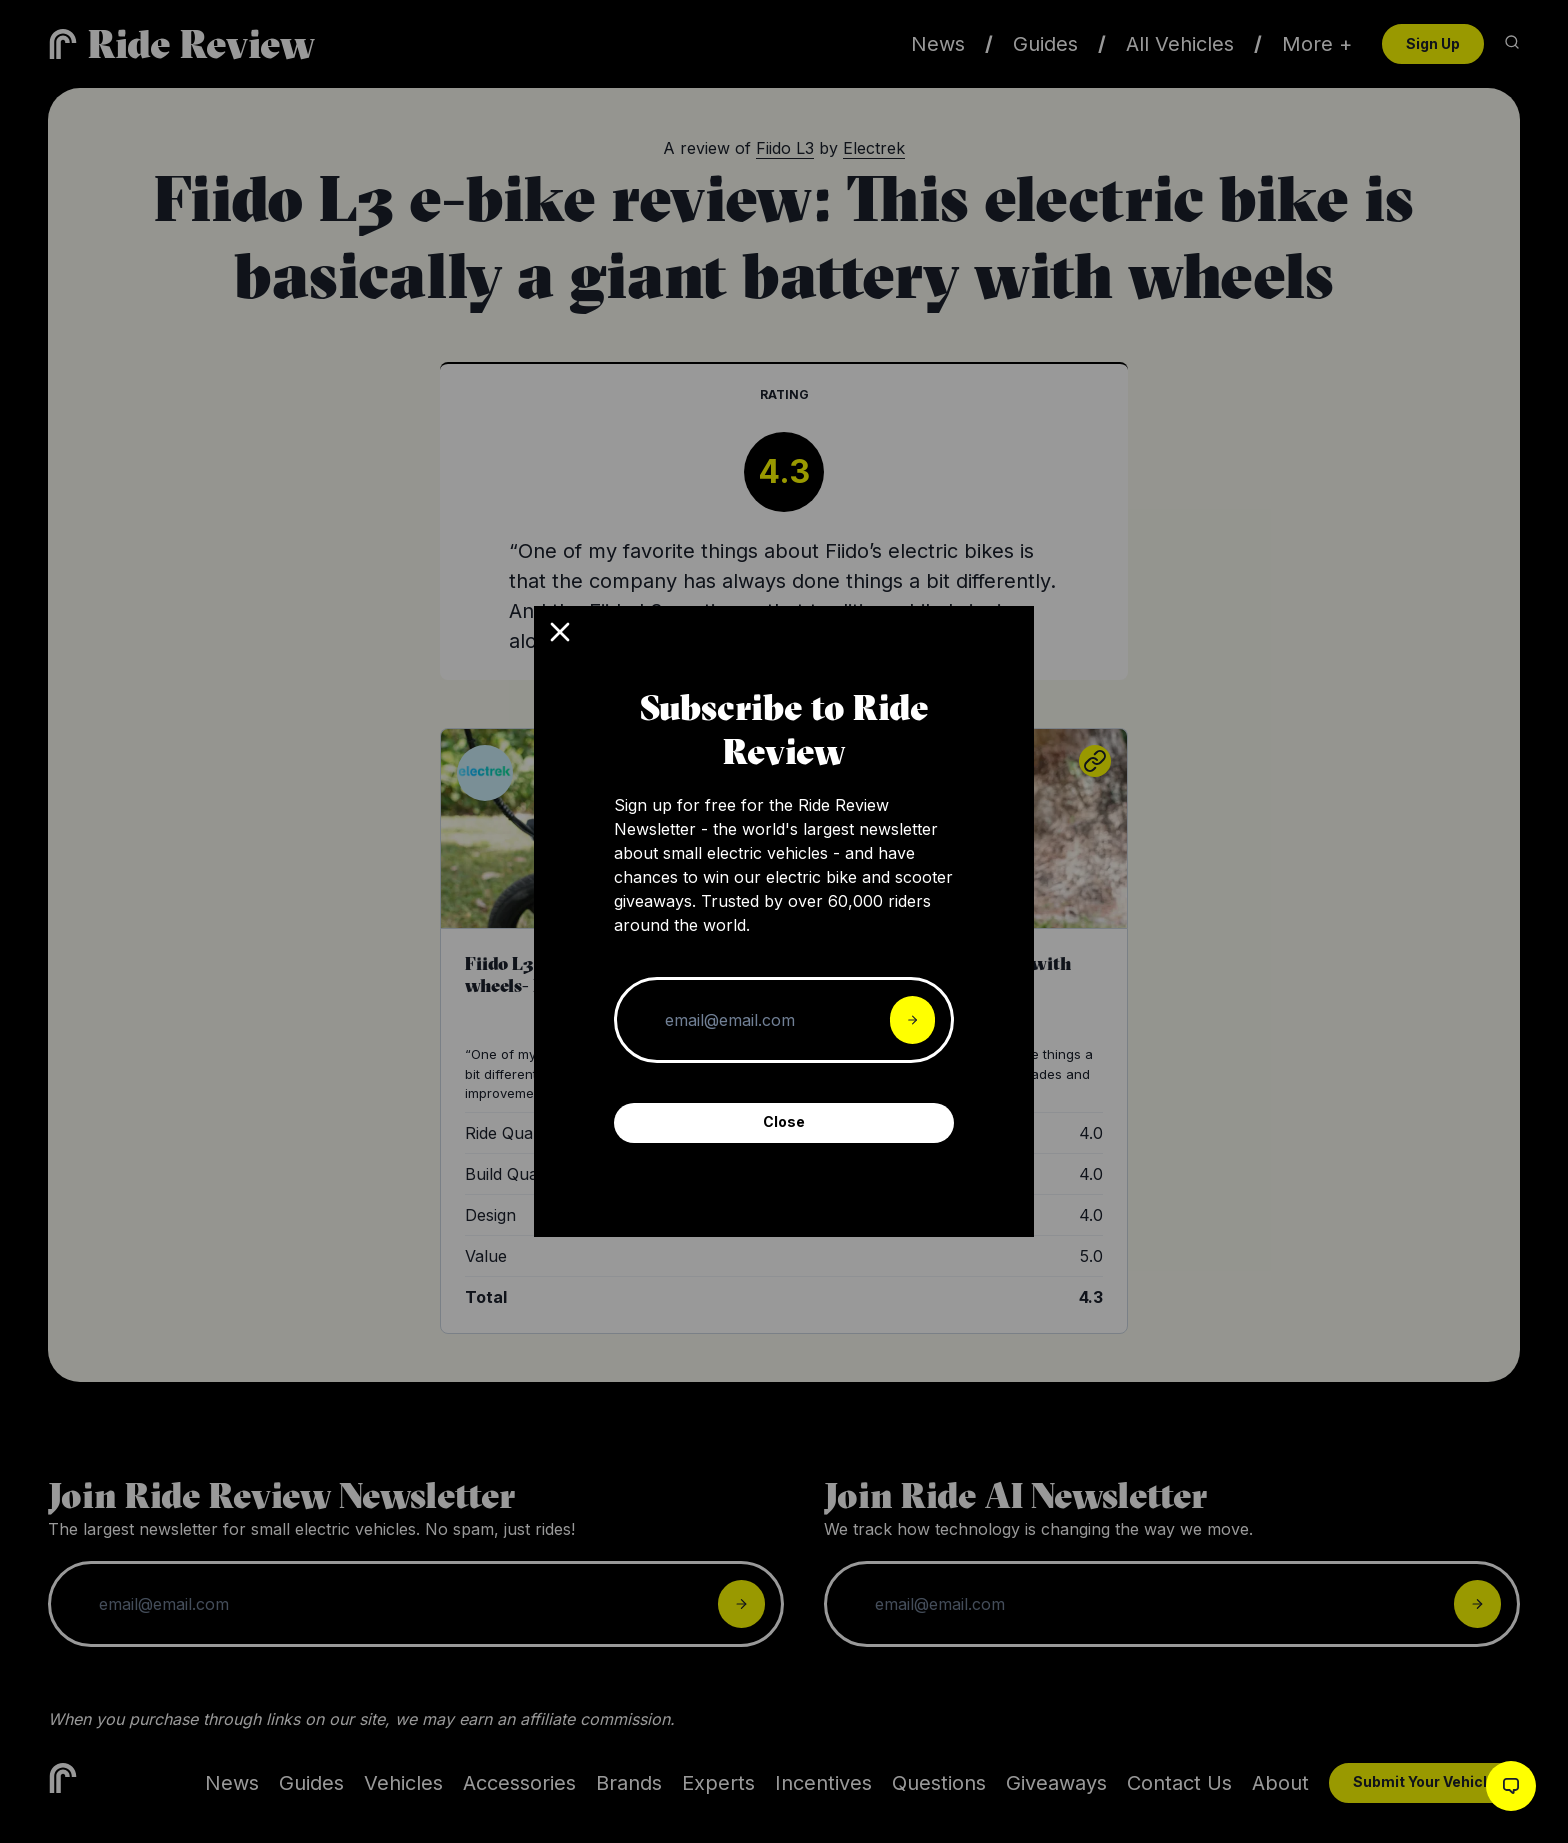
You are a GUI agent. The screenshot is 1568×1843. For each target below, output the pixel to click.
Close (784, 1121)
